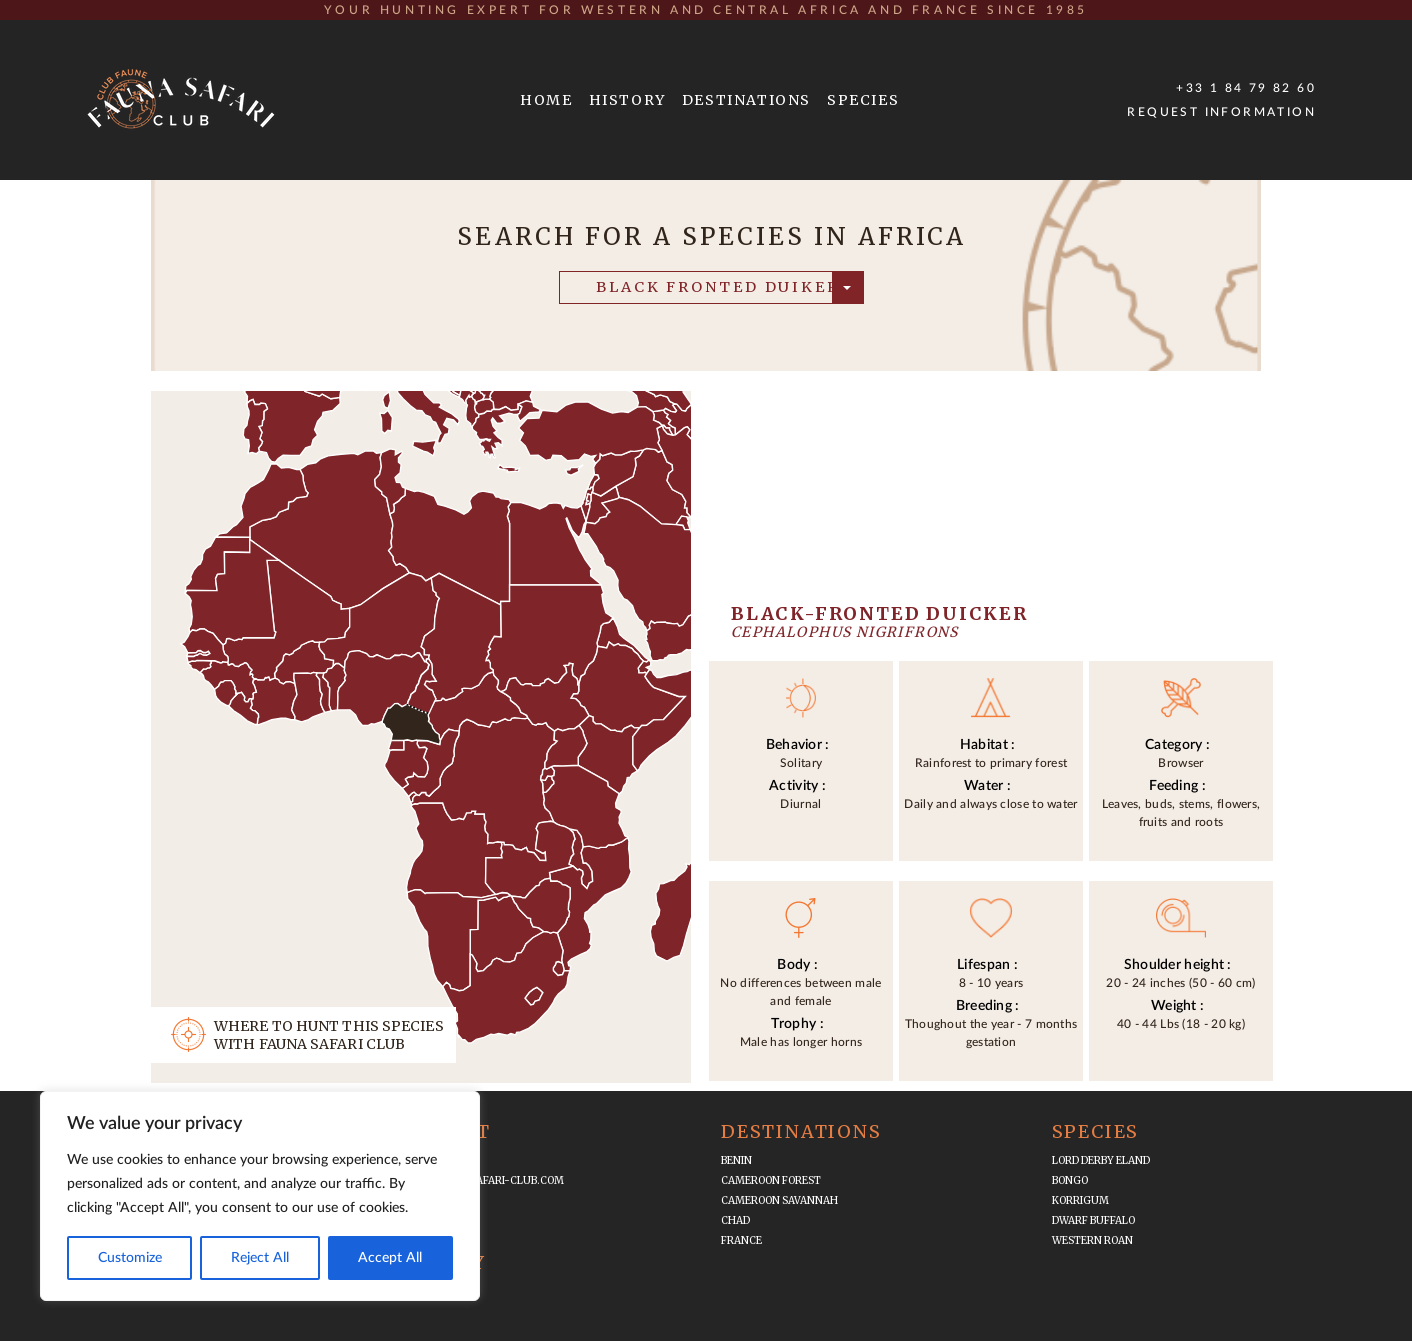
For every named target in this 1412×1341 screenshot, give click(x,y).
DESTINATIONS (746, 100)
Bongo (1070, 1180)
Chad (735, 1220)
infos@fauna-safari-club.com (477, 1180)
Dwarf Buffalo (1093, 1220)
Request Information (1221, 112)
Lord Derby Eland (1101, 1160)
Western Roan (1092, 1240)
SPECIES (863, 100)
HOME (546, 100)
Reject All (260, 1258)
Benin (736, 1160)
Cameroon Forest (771, 1180)
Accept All (390, 1258)
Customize (130, 1258)
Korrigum (1080, 1200)
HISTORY (627, 100)
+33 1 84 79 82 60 (1246, 88)
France (741, 1240)
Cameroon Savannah (779, 1200)
